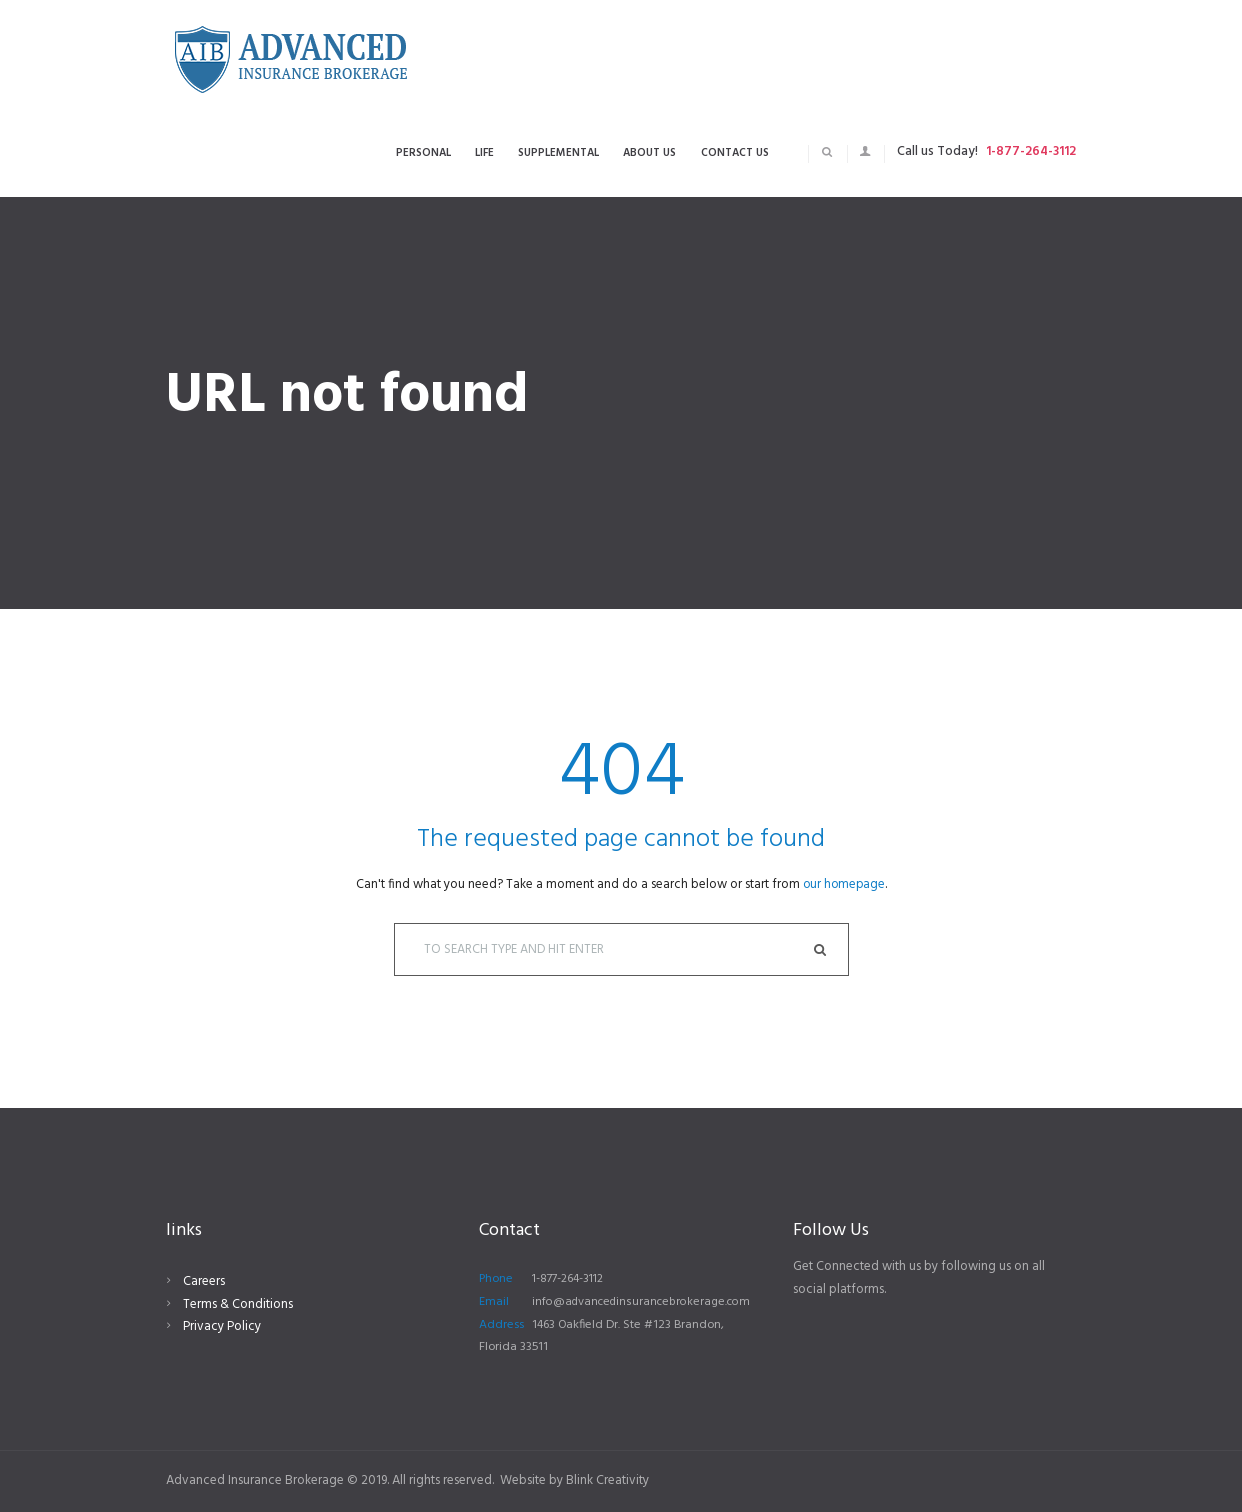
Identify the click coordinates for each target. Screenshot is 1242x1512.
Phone (496, 1280)
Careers (204, 1282)
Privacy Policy (222, 1327)
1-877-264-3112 (1031, 151)
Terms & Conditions (238, 1304)
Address (501, 1325)
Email (494, 1302)
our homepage (843, 884)
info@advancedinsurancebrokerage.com (644, 1302)
